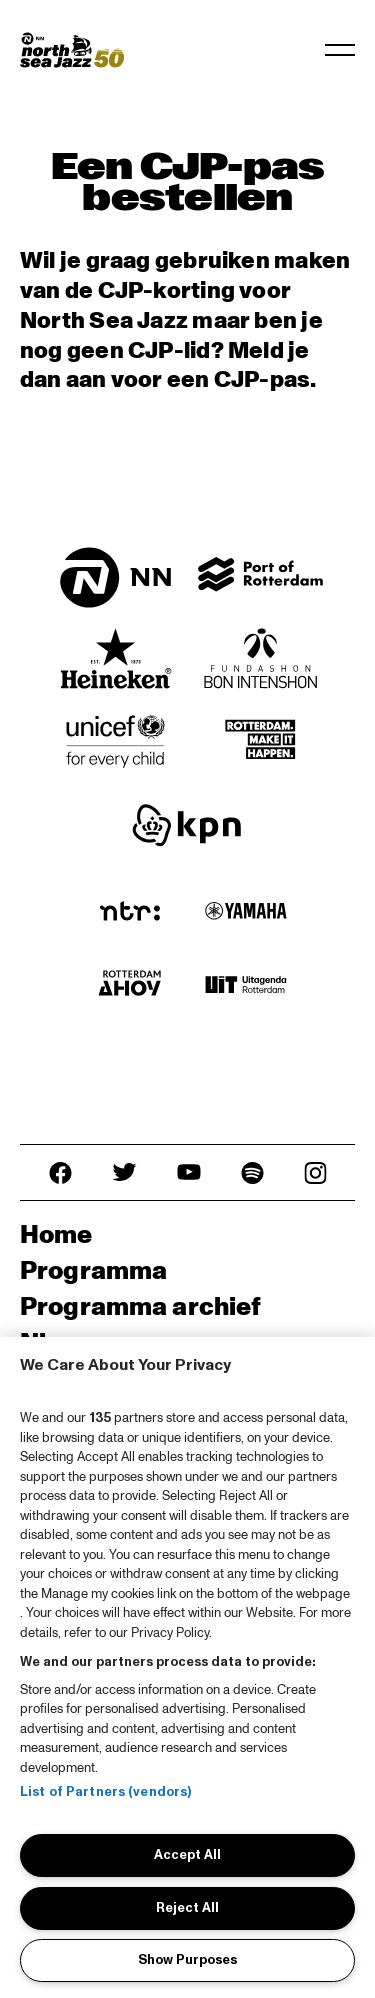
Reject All (187, 1908)
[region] (187, 1667)
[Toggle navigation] (340, 50)
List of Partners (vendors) (105, 1792)
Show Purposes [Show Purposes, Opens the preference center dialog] (187, 1960)
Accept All (187, 1855)
